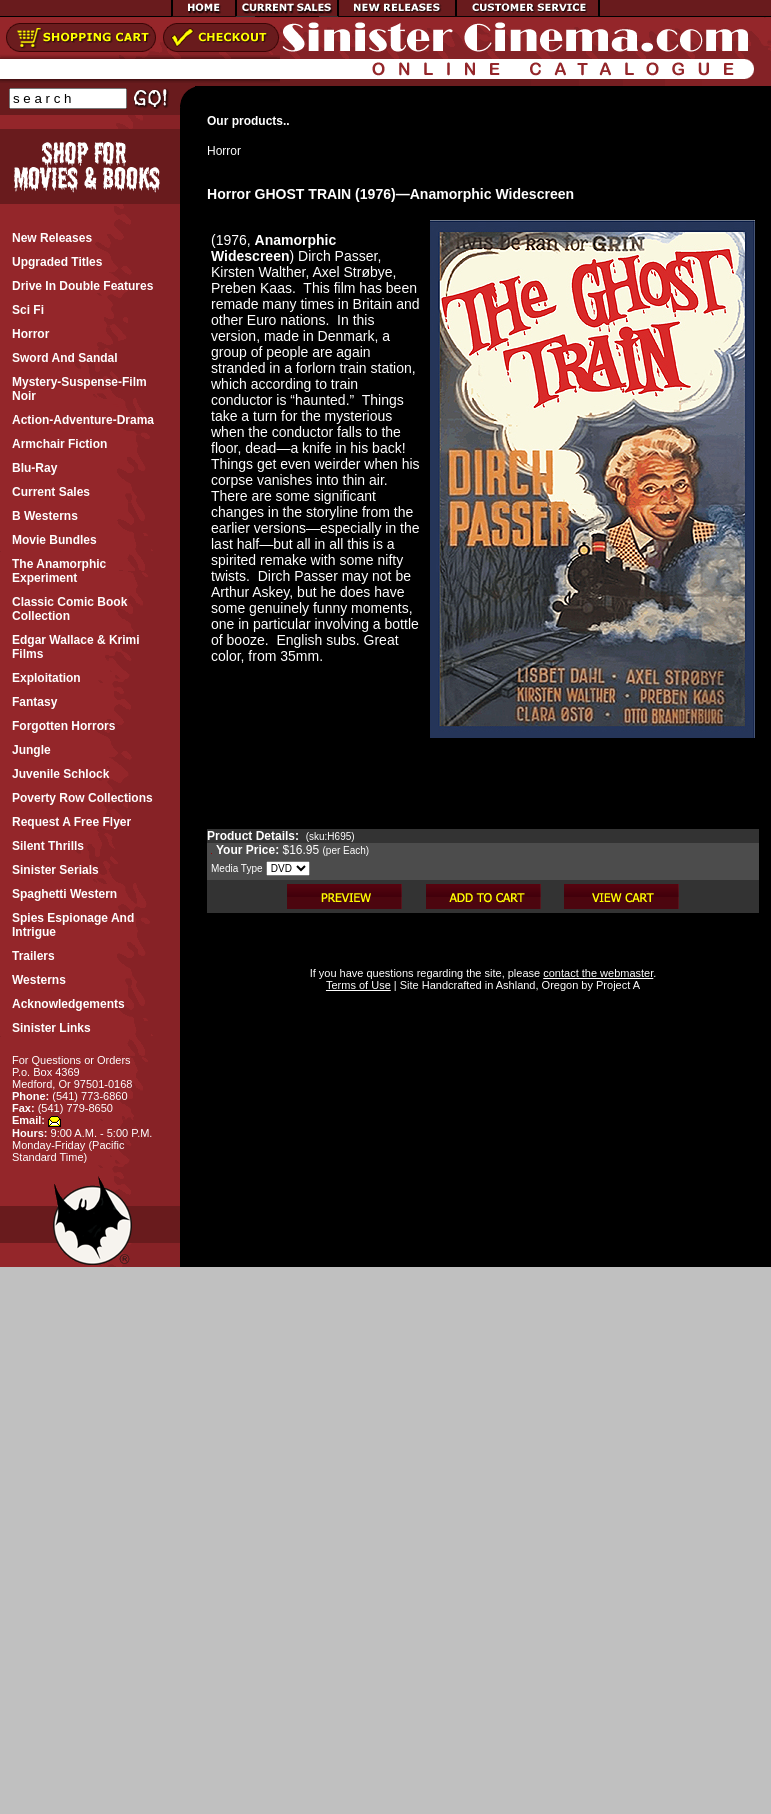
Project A (616, 985)
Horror (224, 151)
